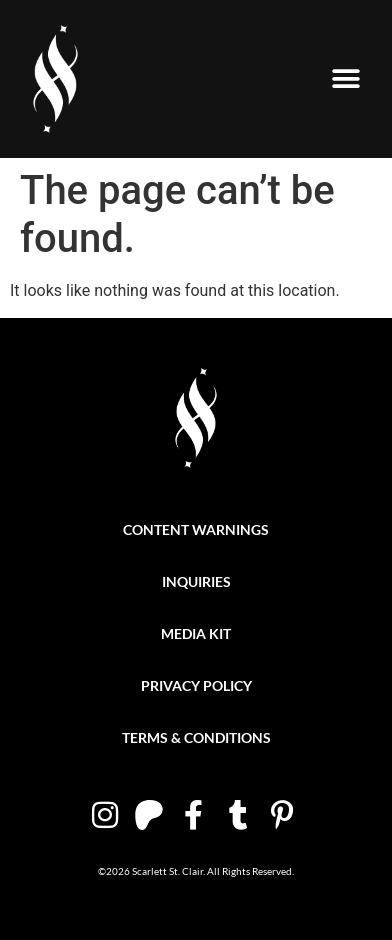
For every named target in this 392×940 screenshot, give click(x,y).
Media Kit (196, 633)
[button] (345, 79)
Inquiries (196, 581)
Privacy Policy (196, 685)
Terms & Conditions (196, 737)
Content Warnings (196, 529)
